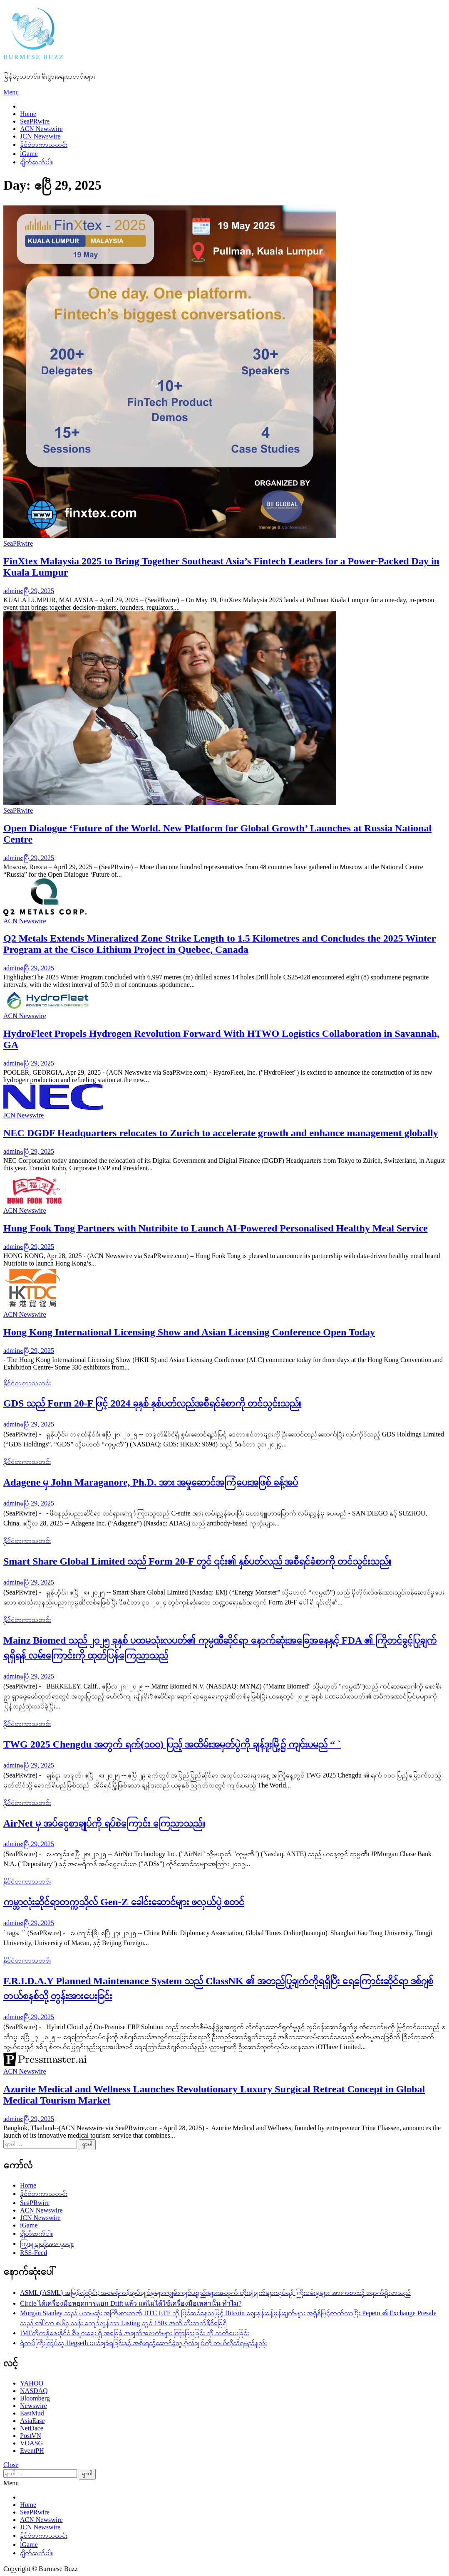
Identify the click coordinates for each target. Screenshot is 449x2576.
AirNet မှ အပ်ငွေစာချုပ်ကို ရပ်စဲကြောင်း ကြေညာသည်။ (104, 1823)
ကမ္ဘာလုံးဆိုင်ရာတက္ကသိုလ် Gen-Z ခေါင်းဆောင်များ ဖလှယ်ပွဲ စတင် (123, 1901)
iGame (29, 153)
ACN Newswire (41, 128)
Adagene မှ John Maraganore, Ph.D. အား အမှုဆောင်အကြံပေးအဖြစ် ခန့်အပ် (150, 1482)
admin (11, 590)
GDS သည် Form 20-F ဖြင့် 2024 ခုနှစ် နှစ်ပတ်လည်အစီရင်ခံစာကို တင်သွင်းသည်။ (152, 1403)
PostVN (30, 2435)
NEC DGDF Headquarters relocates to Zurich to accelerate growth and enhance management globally (220, 1132)
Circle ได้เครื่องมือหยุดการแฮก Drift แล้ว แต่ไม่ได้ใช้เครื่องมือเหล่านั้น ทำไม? (130, 2303)
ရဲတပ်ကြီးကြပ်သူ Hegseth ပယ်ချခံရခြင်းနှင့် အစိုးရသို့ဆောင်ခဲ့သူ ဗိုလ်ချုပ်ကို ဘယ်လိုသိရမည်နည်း (143, 2342)
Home (28, 113)
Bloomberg (35, 2398)
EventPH (32, 2450)
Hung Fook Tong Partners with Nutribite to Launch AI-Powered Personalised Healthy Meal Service (215, 1228)
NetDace (31, 2428)
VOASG (31, 2443)
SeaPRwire (35, 121)
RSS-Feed (33, 2252)
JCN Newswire (40, 136)
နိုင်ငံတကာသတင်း (43, 144)
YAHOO (31, 2383)
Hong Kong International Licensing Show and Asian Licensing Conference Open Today (189, 1332)
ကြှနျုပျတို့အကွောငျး (47, 2243)
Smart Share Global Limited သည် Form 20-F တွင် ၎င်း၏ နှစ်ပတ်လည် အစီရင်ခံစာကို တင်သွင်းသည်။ (197, 1561)
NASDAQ (34, 2390)
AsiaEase (32, 2420)
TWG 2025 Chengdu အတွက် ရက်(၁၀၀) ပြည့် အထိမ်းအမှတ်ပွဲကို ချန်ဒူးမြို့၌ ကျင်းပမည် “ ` (172, 1744)
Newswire (33, 2405)
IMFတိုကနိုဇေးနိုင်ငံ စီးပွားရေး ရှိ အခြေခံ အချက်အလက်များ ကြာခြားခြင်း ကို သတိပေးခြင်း (134, 2332)
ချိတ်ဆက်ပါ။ (36, 162)
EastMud (32, 2413)
